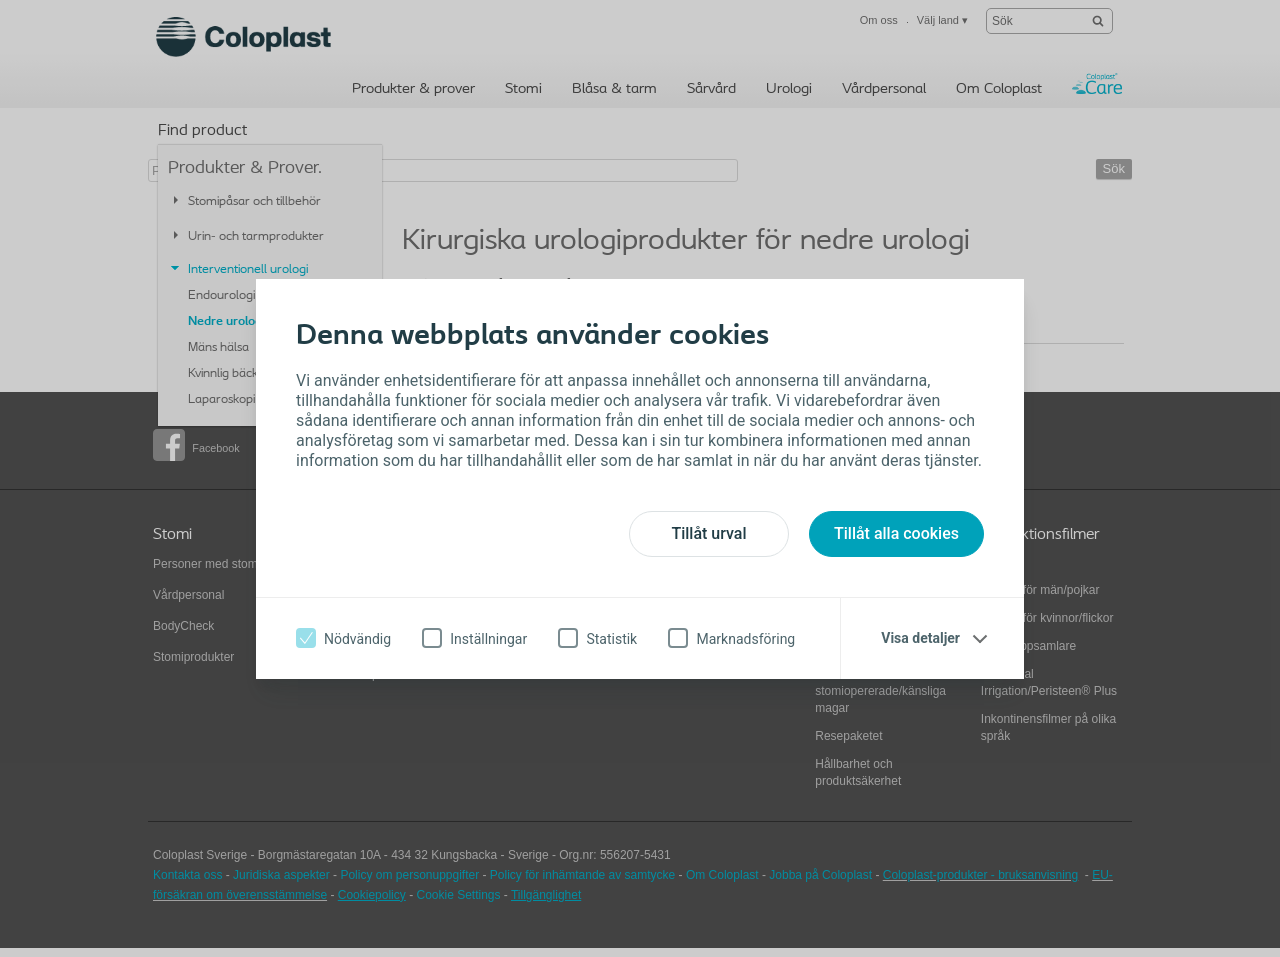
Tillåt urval (708, 533)
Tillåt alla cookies (896, 533)
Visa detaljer (920, 638)
